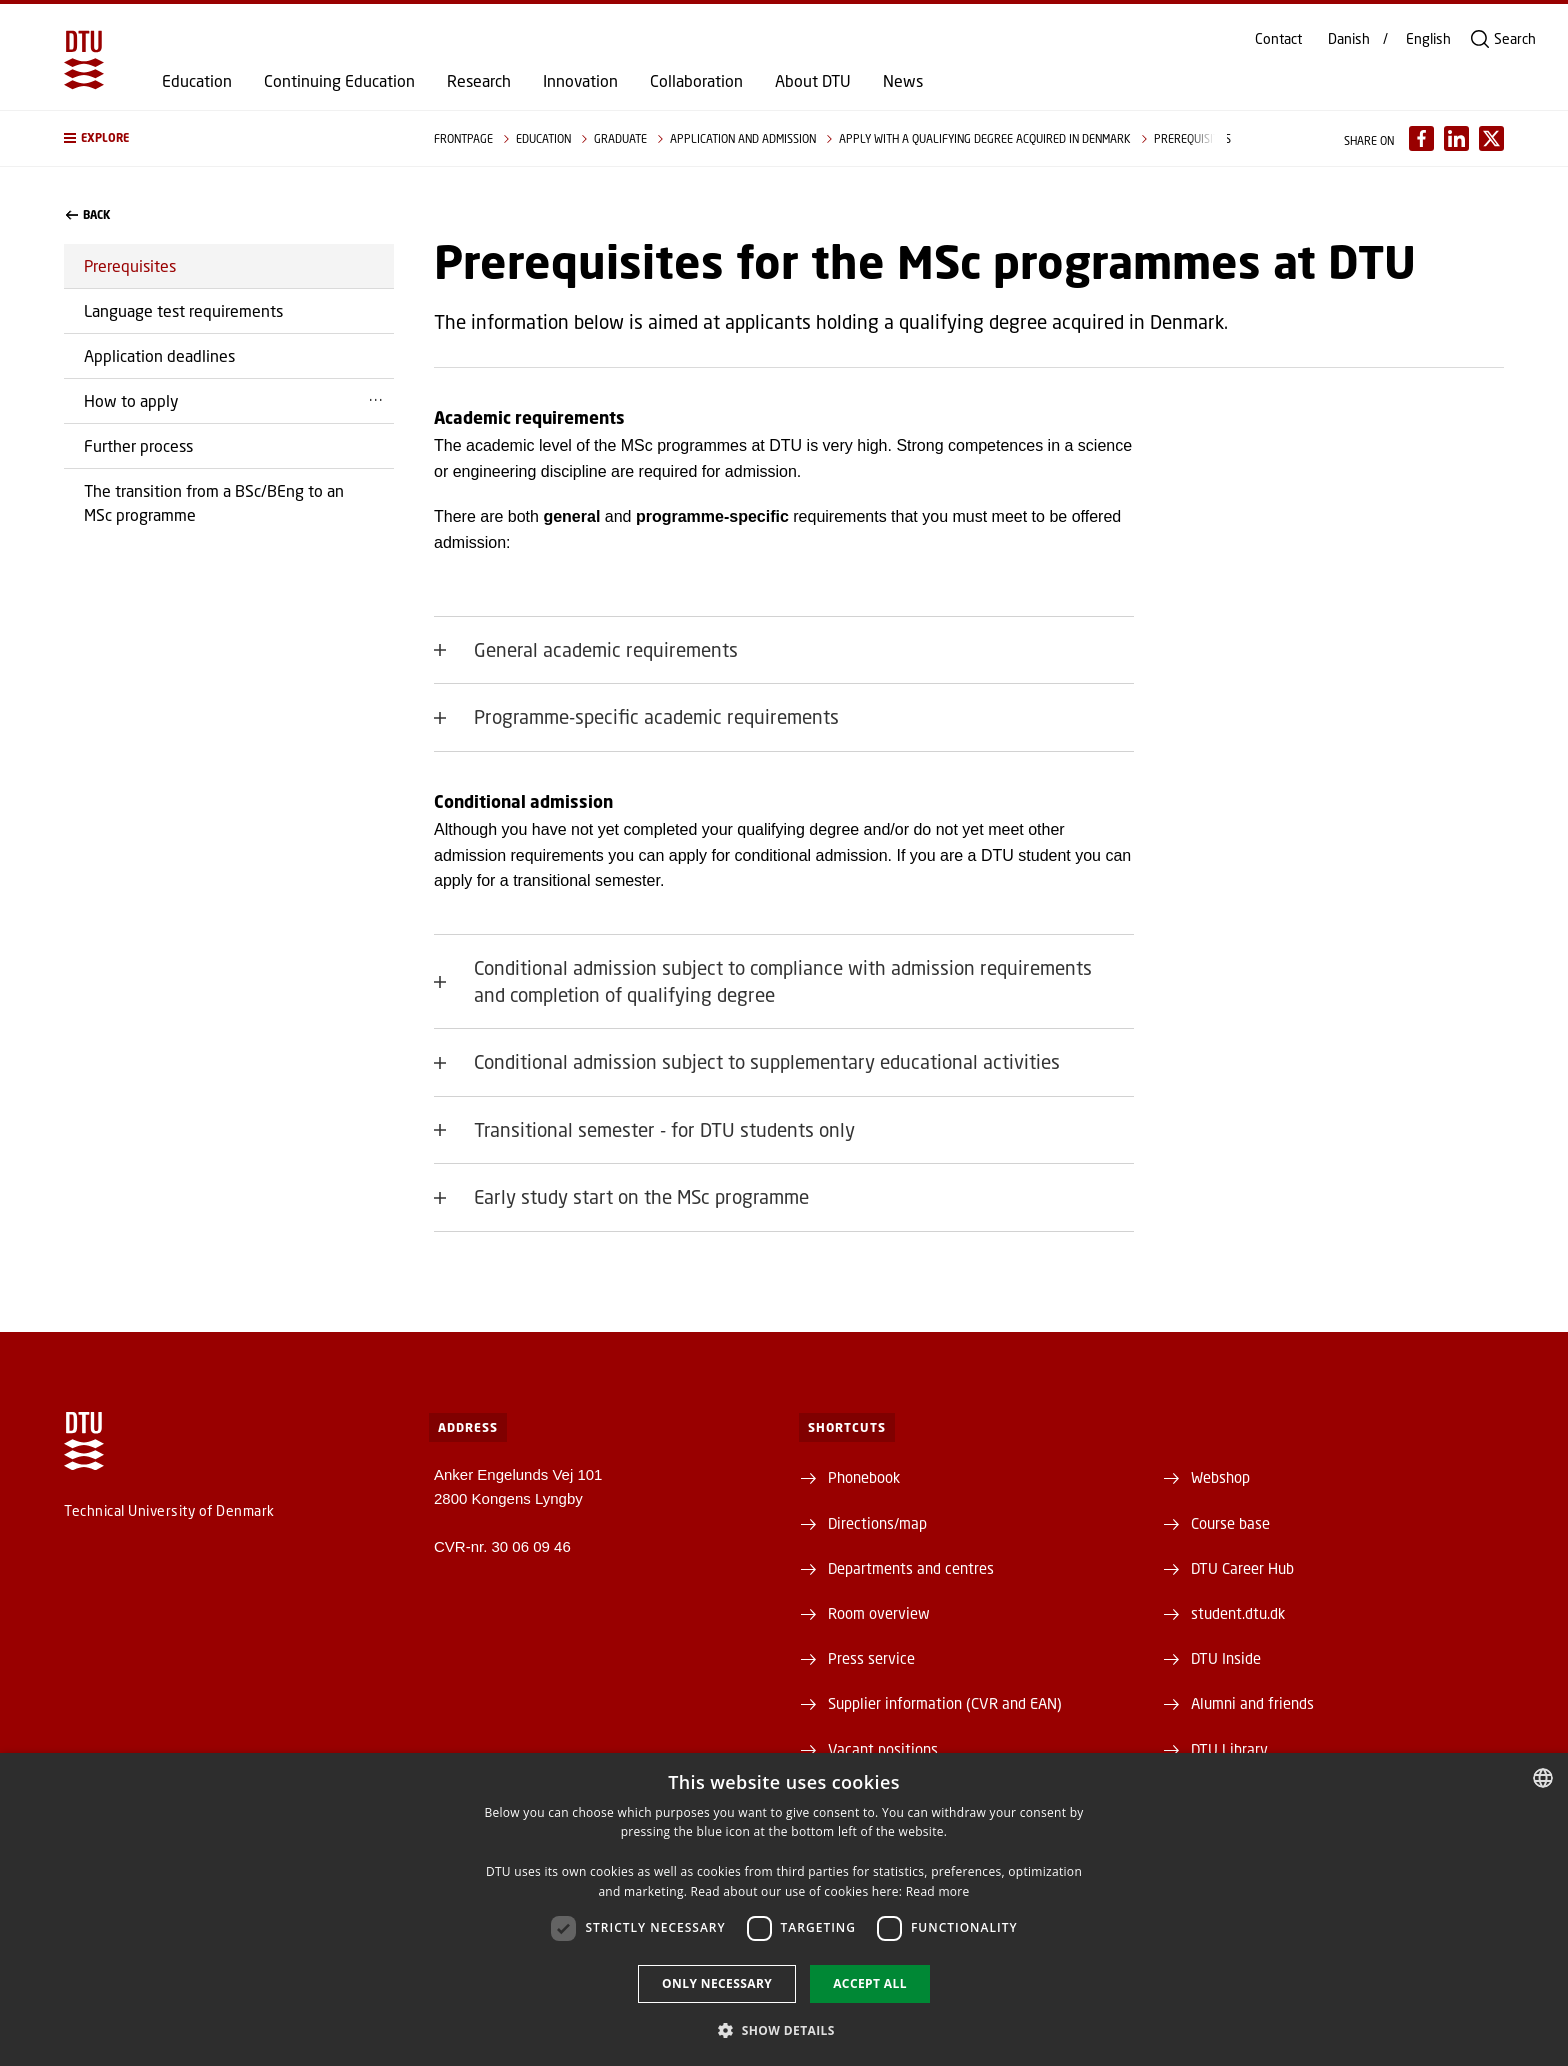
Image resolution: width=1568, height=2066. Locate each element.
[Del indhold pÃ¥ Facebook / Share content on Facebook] (1421, 138)
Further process (138, 445)
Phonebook (864, 1477)
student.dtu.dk (1238, 1613)
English (1428, 39)
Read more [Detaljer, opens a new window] (938, 1891)
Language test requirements (183, 310)
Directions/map (877, 1523)
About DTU (813, 81)
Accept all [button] (870, 1983)
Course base (1230, 1523)
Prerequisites (130, 265)
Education (197, 81)
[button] (229, 138)
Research (479, 81)
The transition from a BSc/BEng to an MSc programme (214, 502)
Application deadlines (159, 355)
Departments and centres (911, 1568)
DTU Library (1229, 1749)
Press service (871, 1658)
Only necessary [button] (717, 1983)
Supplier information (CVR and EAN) (945, 1703)
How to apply (131, 400)
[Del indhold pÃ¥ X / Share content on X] (1491, 138)
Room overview (879, 1613)
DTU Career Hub (1242, 1568)
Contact (1278, 39)
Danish (1349, 39)
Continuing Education (339, 81)
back (88, 215)
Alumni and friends (1252, 1703)
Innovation (580, 81)
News (903, 81)
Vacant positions (883, 1749)
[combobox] (1543, 1778)
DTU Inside (1226, 1658)
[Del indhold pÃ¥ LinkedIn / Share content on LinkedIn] (1456, 138)
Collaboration (696, 81)
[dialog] (784, 1909)
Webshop (1220, 1477)
